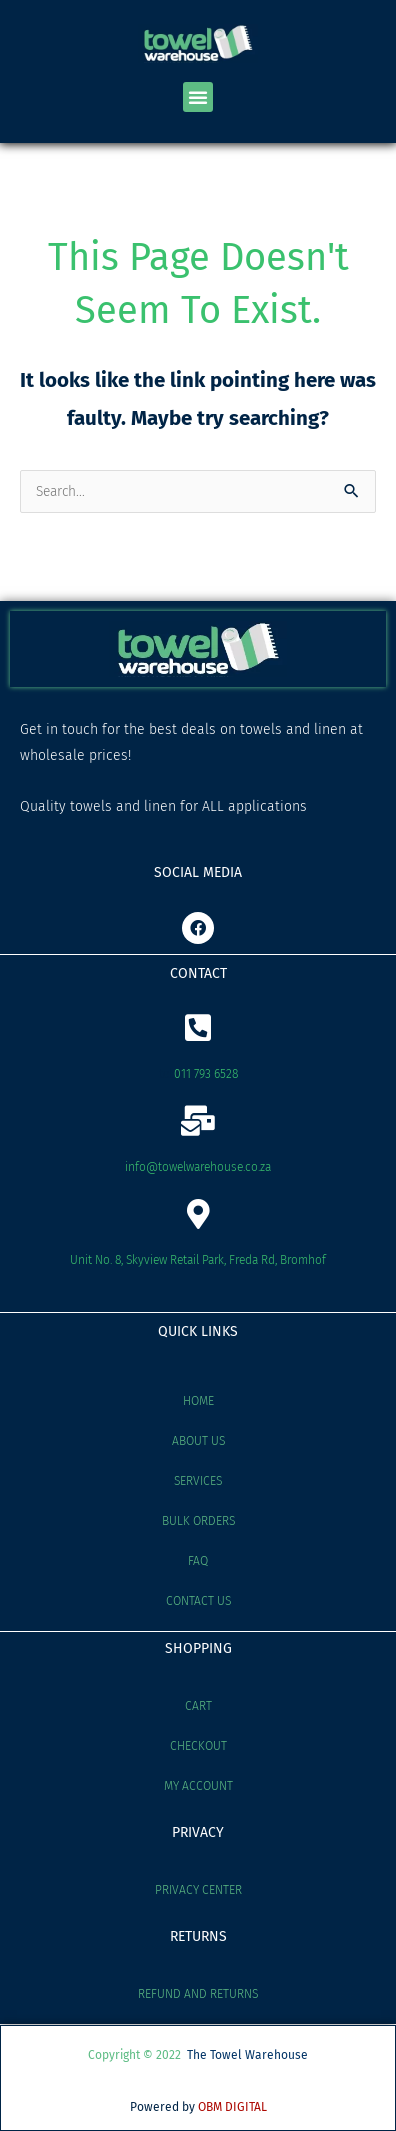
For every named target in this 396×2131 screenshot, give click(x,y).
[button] (198, 97)
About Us (198, 1441)
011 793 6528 (206, 1074)
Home (198, 1401)
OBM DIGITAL (232, 2107)
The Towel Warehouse (247, 2055)
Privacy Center (198, 1890)
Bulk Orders (198, 1521)
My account (198, 1786)
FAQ (198, 1561)
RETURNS (198, 1936)
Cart (198, 1706)
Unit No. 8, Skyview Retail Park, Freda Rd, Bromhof (198, 1260)
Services (198, 1481)
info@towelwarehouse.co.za (198, 1167)
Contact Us (198, 1601)
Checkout (198, 1746)
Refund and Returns (198, 1994)
